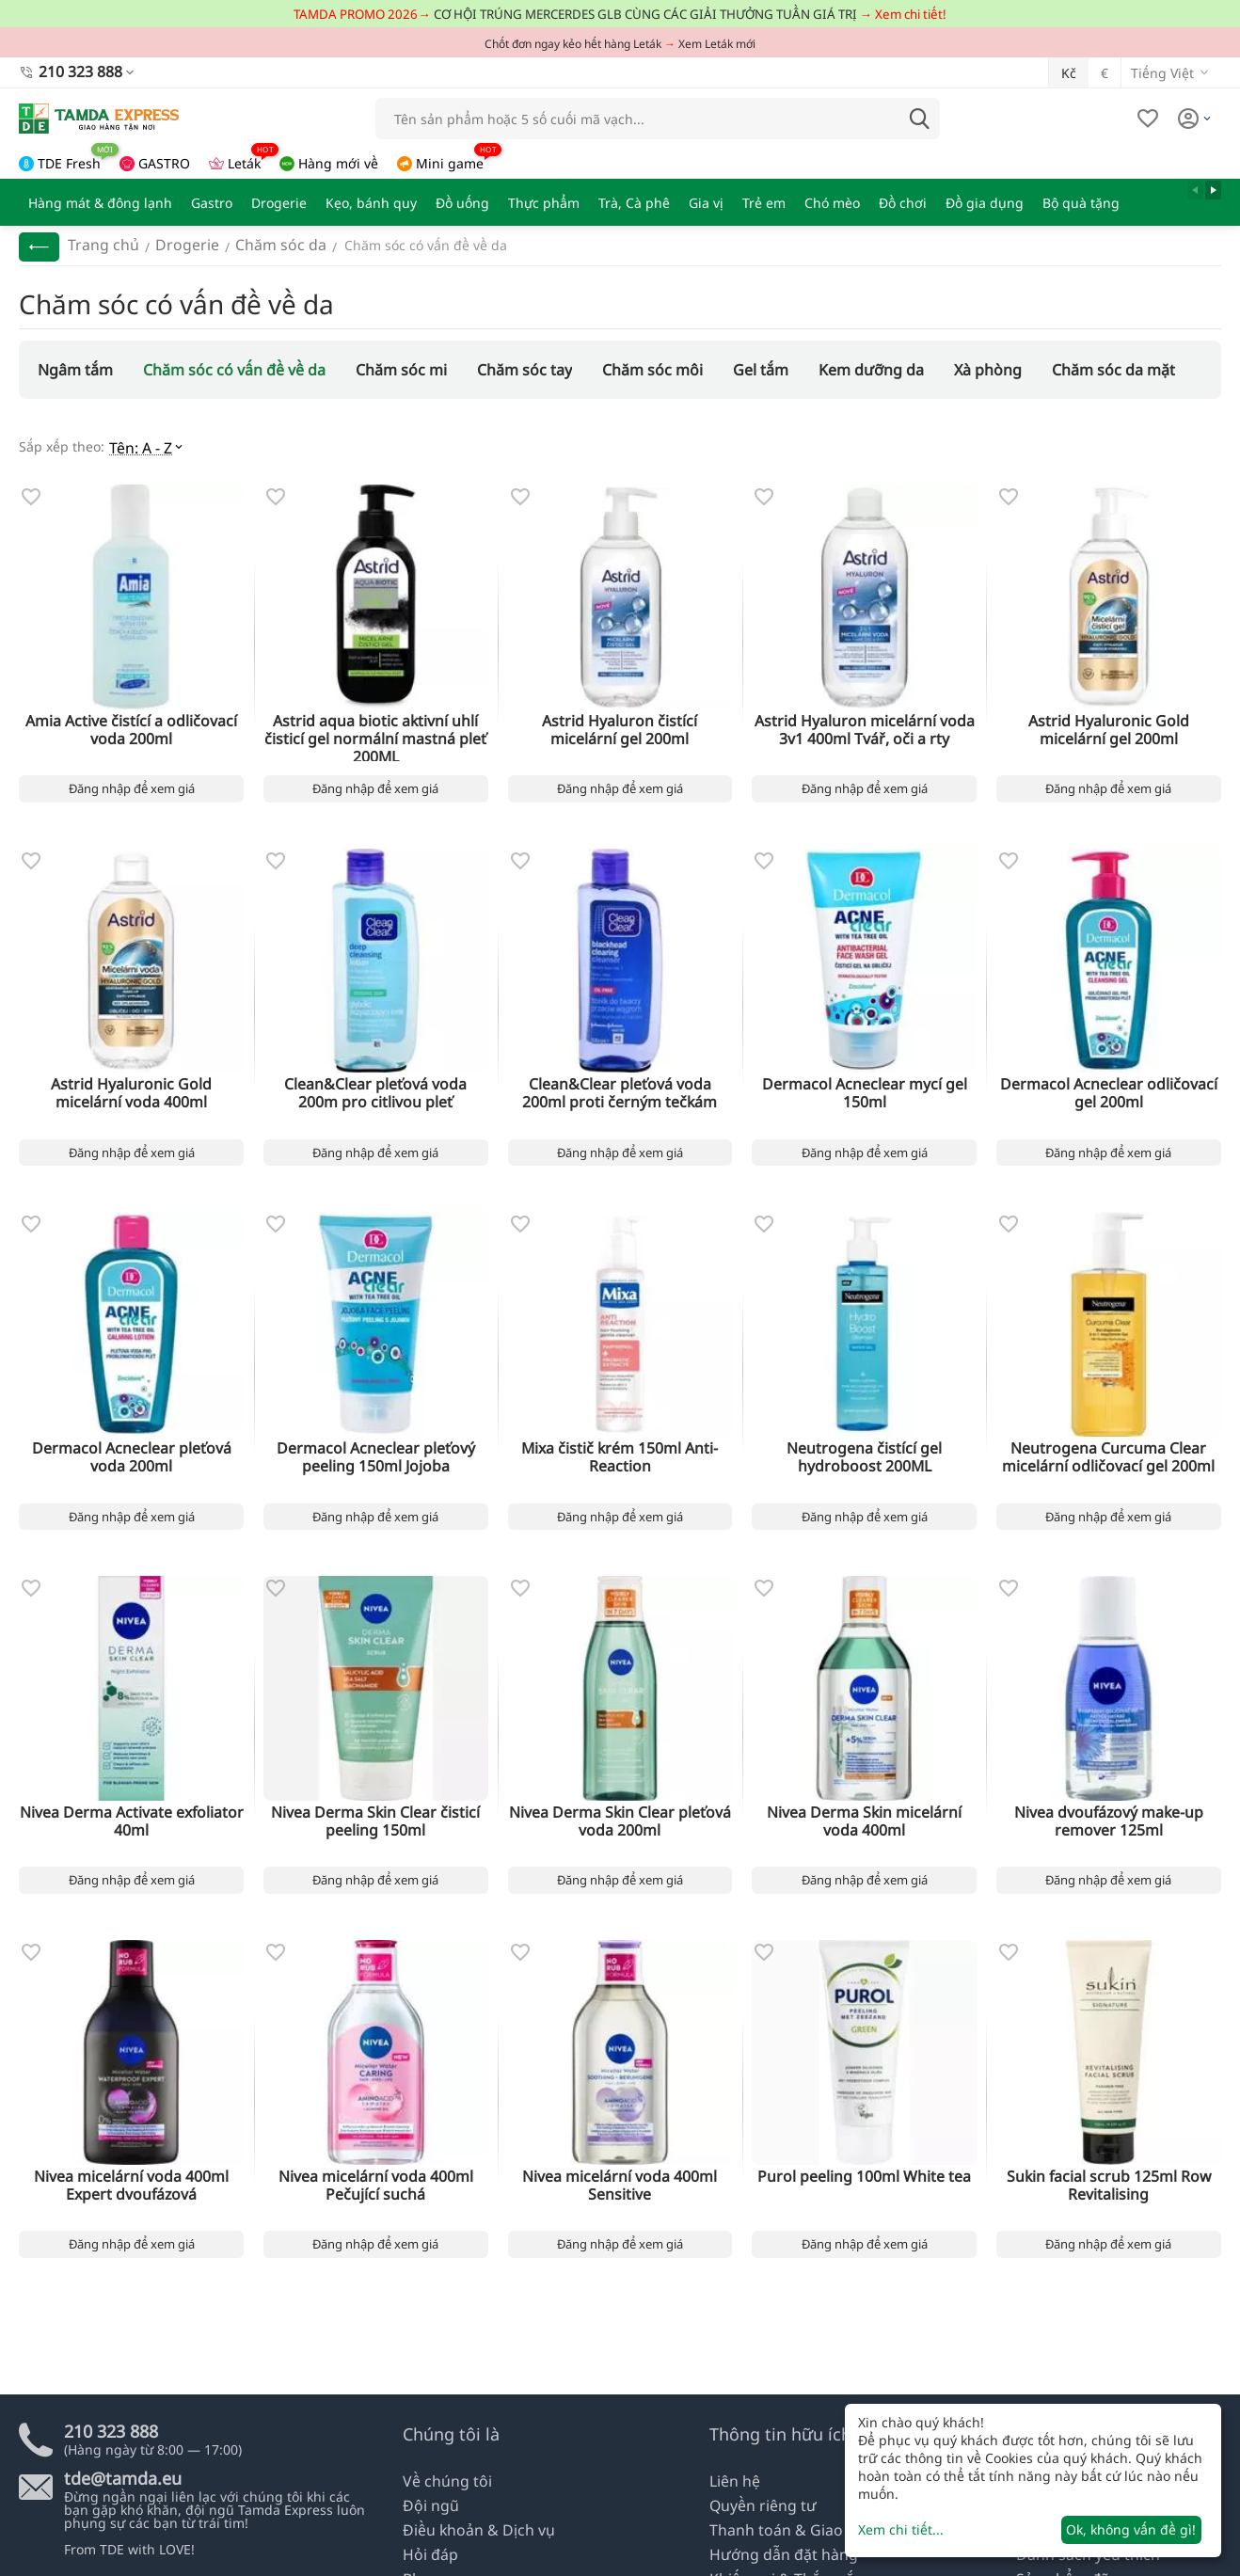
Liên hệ (732, 2491)
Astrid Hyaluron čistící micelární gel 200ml (619, 722)
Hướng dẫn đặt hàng (775, 2556)
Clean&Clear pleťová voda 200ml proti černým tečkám (619, 1086)
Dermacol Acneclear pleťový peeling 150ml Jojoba (375, 1451)
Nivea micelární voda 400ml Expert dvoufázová (131, 2180)
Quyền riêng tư (757, 2512)
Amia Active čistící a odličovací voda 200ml (132, 722)
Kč (1068, 70)
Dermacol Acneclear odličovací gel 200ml (1108, 1086)
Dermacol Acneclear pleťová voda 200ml (131, 1451)
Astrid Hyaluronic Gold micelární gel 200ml (1108, 722)
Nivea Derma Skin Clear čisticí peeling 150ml (375, 1815)
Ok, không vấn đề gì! (1131, 2529)
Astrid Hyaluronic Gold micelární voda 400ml (131, 1086)
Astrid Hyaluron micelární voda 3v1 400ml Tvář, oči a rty (864, 722)
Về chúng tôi (442, 2491)
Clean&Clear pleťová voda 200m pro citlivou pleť (376, 1086)
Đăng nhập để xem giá (132, 781)
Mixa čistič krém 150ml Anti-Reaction (619, 1451)
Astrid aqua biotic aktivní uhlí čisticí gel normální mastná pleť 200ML (375, 722)
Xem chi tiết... (901, 2529)
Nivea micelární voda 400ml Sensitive (620, 2180)
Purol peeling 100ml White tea (864, 2173)
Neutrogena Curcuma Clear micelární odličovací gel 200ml (1108, 1451)
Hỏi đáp (427, 2556)
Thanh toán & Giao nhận (786, 2534)
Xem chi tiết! (910, 14)
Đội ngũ (428, 2512)
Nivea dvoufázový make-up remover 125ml (1108, 1815)
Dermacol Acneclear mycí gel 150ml (864, 1079)
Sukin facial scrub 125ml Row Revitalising (1108, 2180)
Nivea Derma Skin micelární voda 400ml (864, 1815)
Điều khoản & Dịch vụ (470, 2534)
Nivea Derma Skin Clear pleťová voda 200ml (619, 1815)
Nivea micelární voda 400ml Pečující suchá (375, 2180)
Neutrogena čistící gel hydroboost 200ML (864, 1451)
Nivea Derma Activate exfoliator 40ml (131, 1815)
